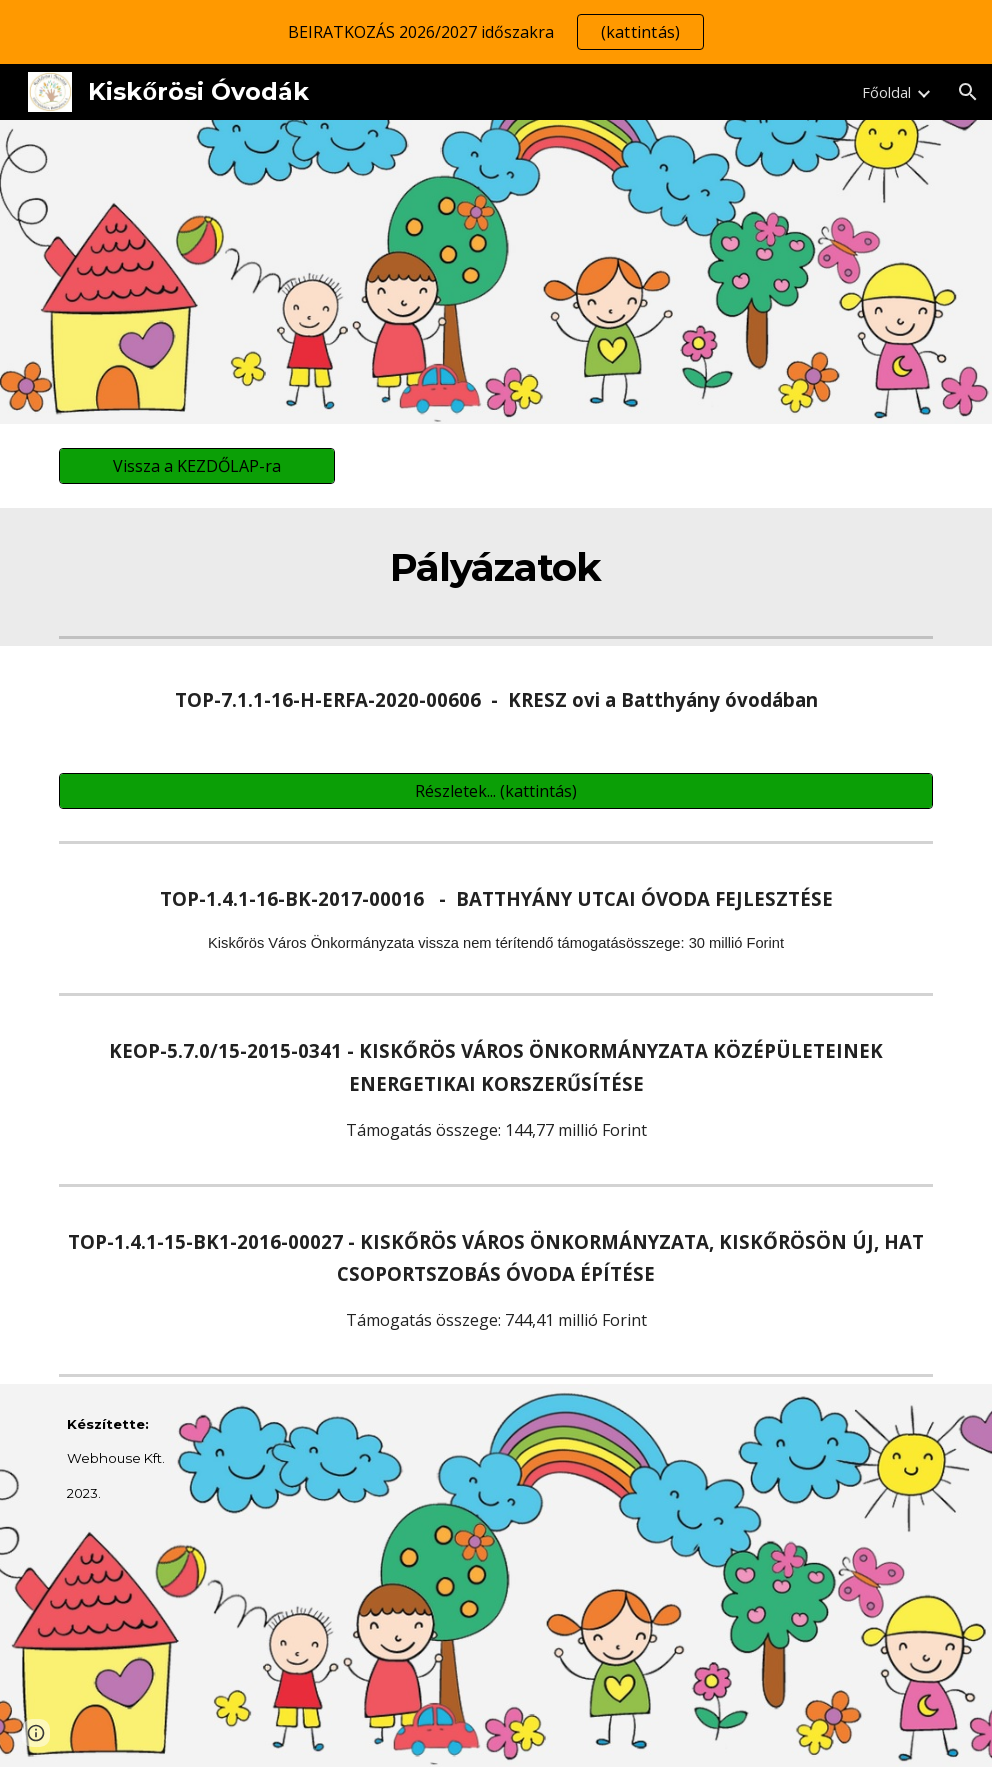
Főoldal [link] (886, 92)
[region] (496, 32)
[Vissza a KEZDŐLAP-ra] (197, 466)
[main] (496, 568)
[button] (968, 92)
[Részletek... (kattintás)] (496, 791)
